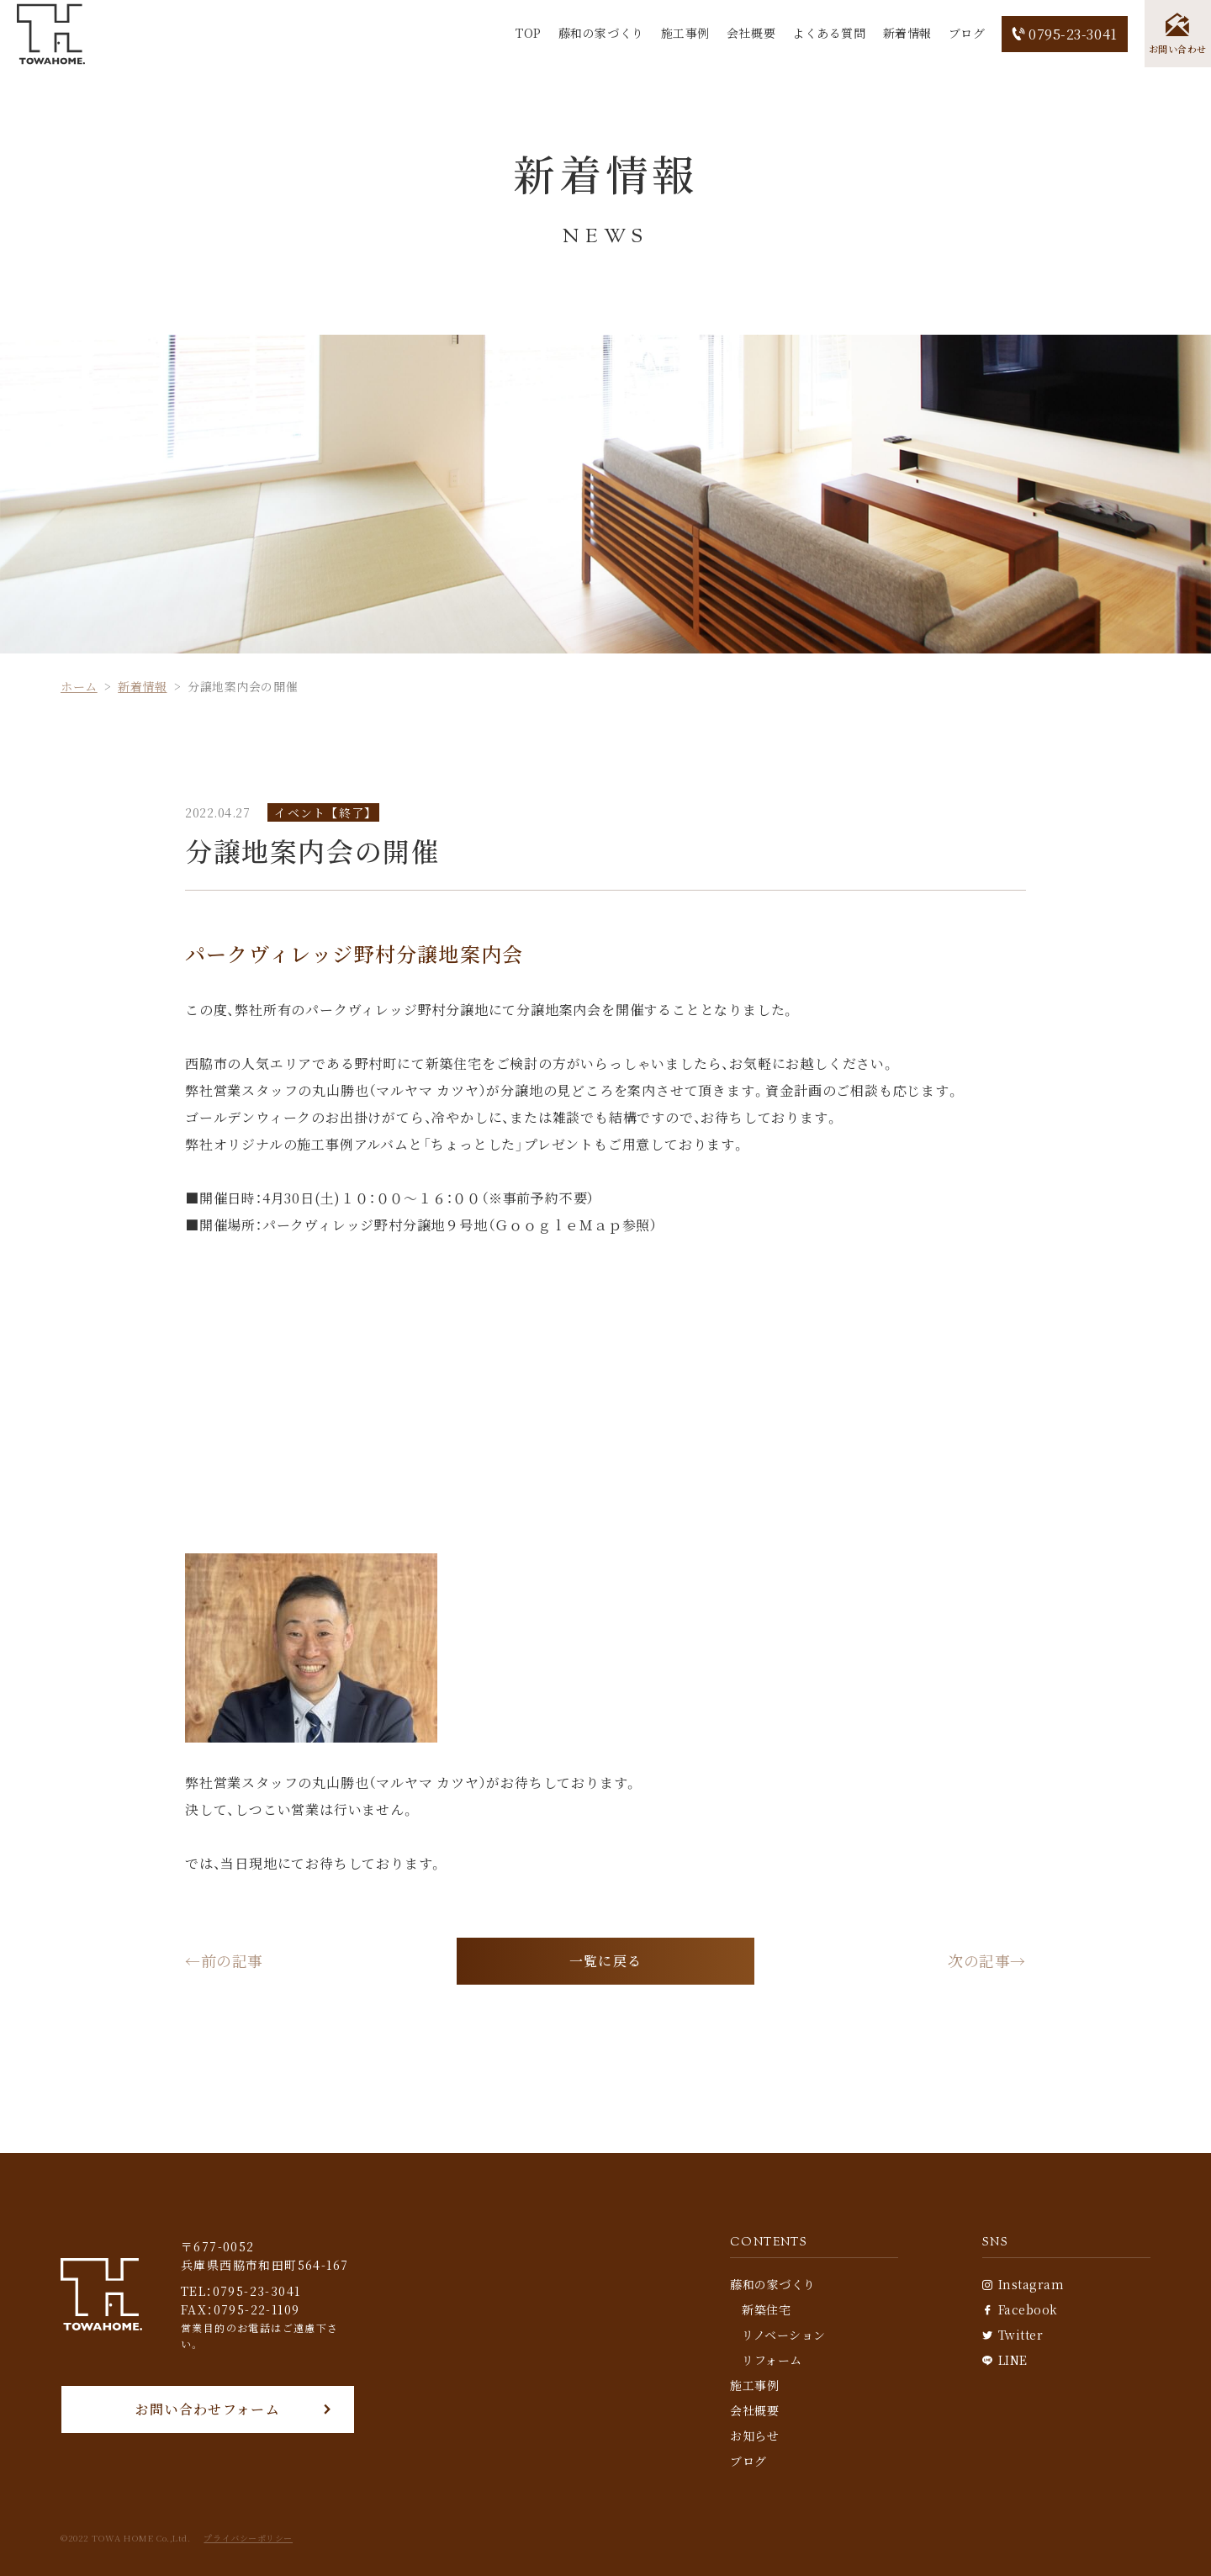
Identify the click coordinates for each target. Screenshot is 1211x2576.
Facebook (1020, 2309)
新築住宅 (766, 2309)
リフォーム (772, 2359)
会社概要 (750, 32)
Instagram (1023, 2284)
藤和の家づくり (600, 32)
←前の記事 (224, 1961)
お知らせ (754, 2435)
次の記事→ (987, 1961)
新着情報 (906, 32)
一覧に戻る (605, 1960)
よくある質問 (828, 32)
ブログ (966, 32)
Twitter (1012, 2334)
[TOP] (51, 34)
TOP (528, 32)
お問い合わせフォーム (207, 2409)
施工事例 (684, 32)
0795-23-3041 (1064, 34)
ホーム (79, 686)
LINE (1005, 2359)
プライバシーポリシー (248, 2538)
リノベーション (784, 2334)
